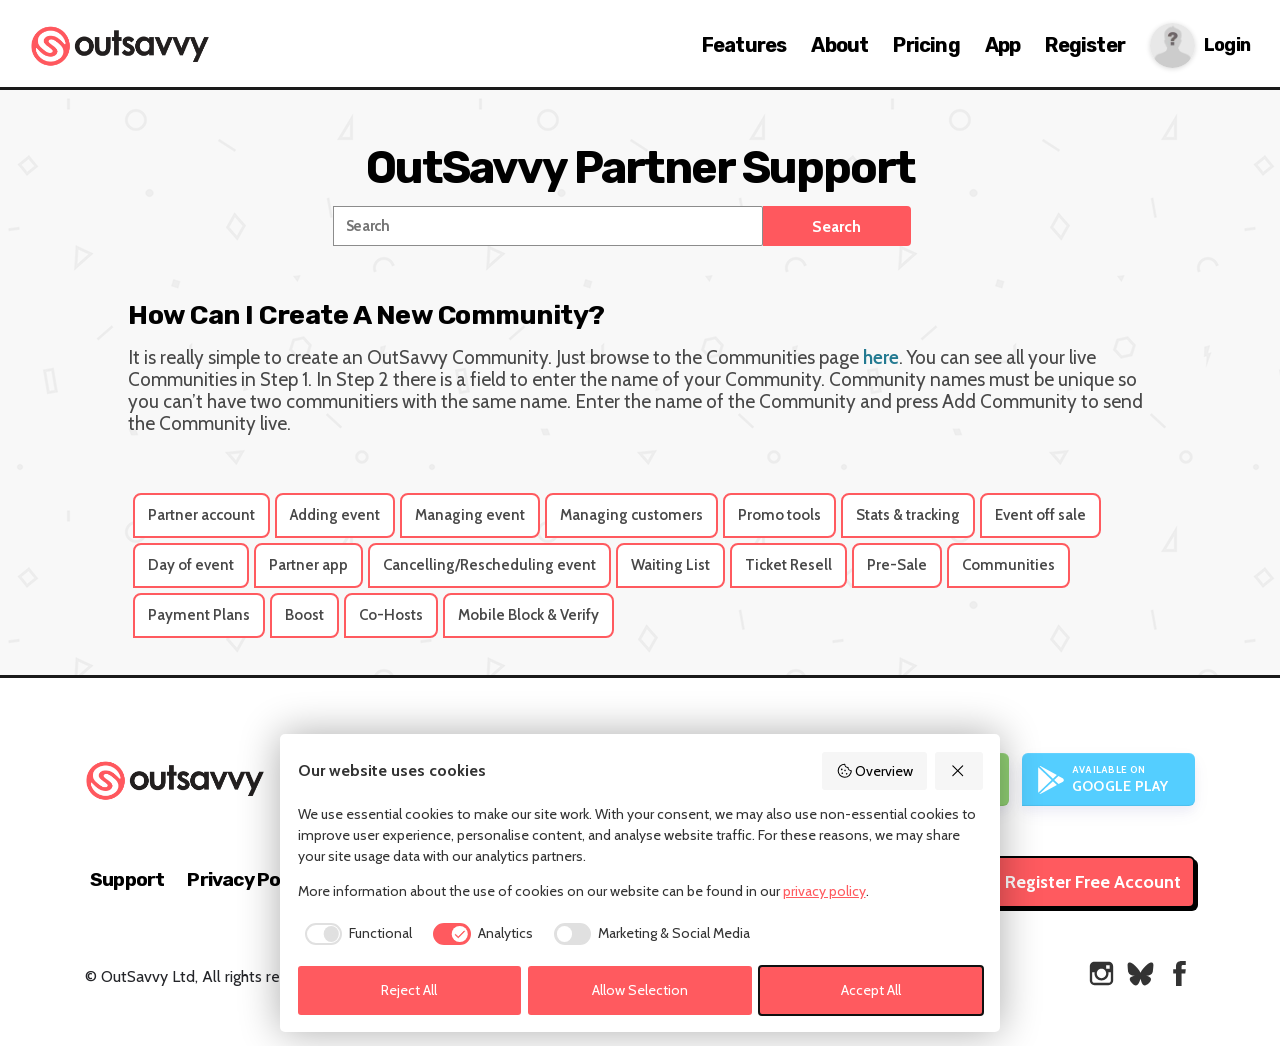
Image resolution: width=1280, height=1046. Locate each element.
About (839, 45)
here (881, 357)
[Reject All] (959, 771)
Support (127, 879)
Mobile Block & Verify (528, 615)
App (1003, 45)
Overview (875, 771)
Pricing (926, 45)
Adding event (335, 515)
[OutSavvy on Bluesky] (1140, 973)
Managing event (470, 515)
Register (1085, 45)
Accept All (871, 990)
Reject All (409, 990)
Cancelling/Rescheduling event (489, 565)
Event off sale (1040, 515)
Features (744, 45)
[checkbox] (355, 934)
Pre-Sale (897, 565)
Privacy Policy (248, 879)
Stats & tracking (908, 515)
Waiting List (670, 565)
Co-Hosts (391, 615)
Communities (1008, 565)
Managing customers (631, 515)
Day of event (191, 565)
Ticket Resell (788, 565)
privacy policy (824, 891)
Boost (304, 615)
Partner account (201, 515)
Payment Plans (199, 615)
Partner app (308, 565)
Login (1227, 45)
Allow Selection (640, 990)
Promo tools (779, 515)
